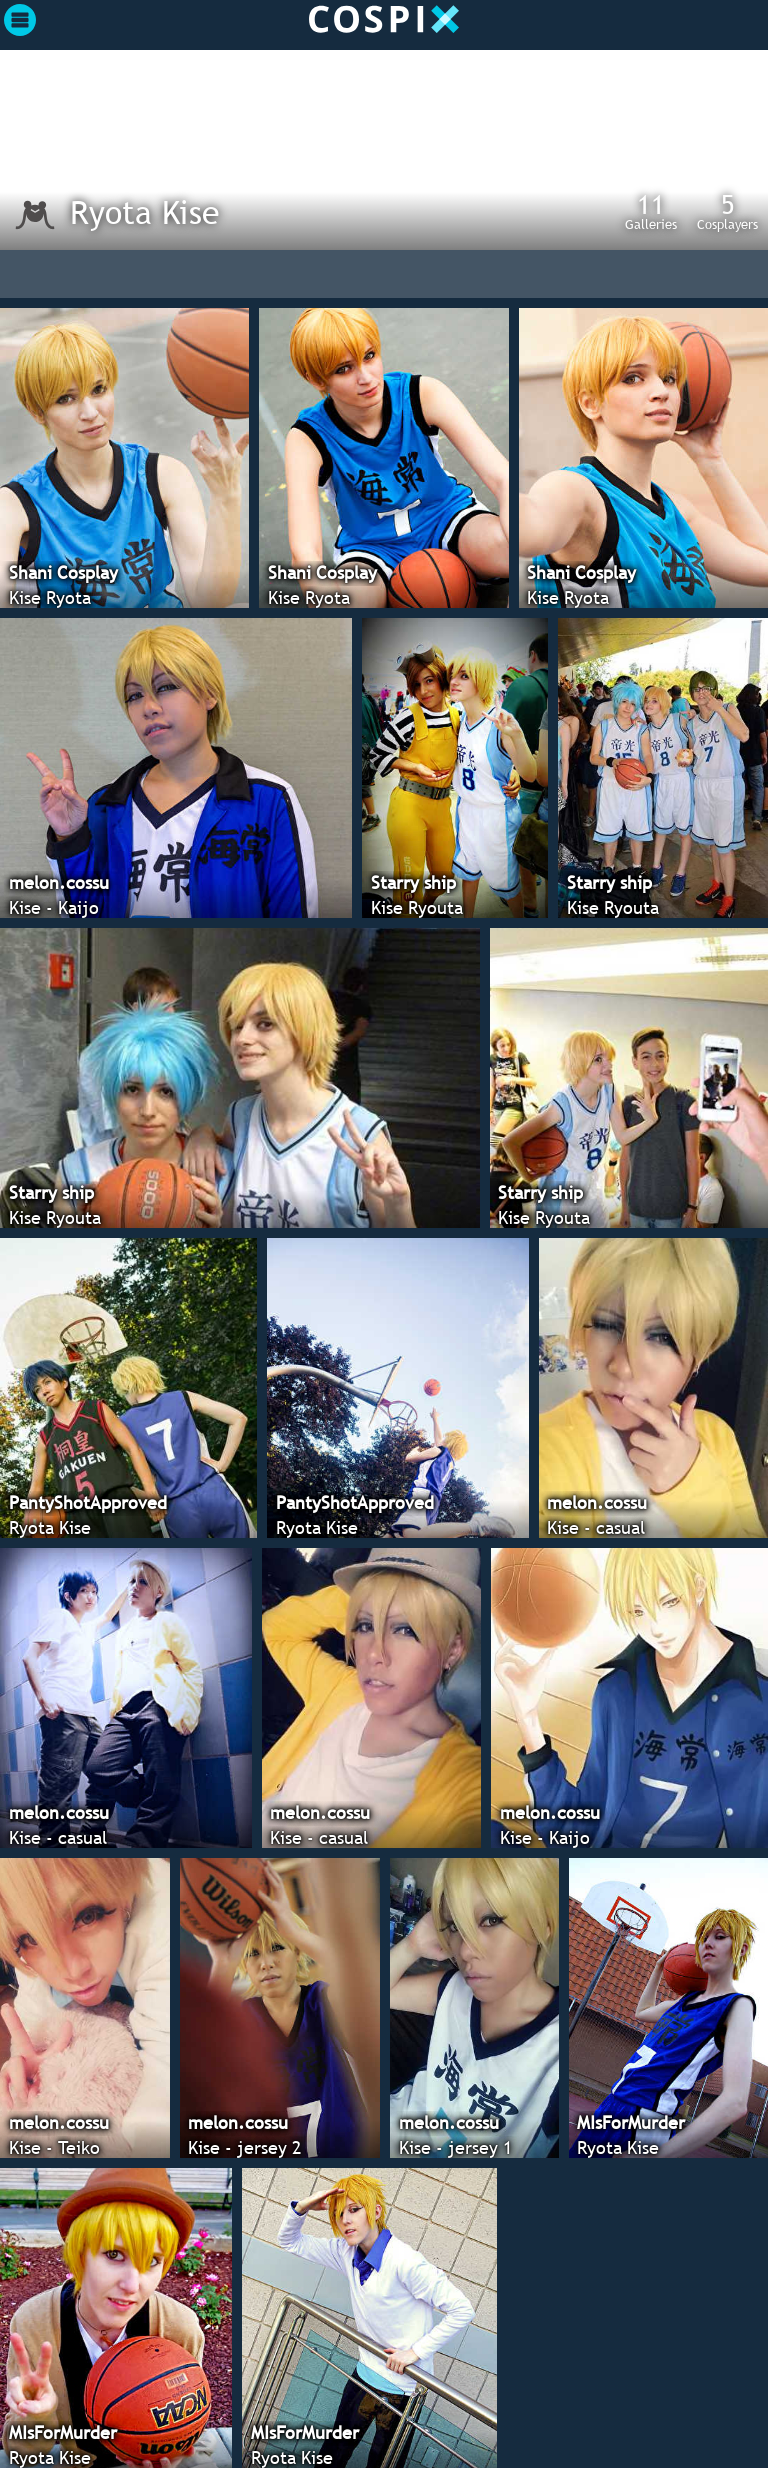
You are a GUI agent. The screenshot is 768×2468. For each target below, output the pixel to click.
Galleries (651, 211)
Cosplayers (727, 211)
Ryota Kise (144, 212)
